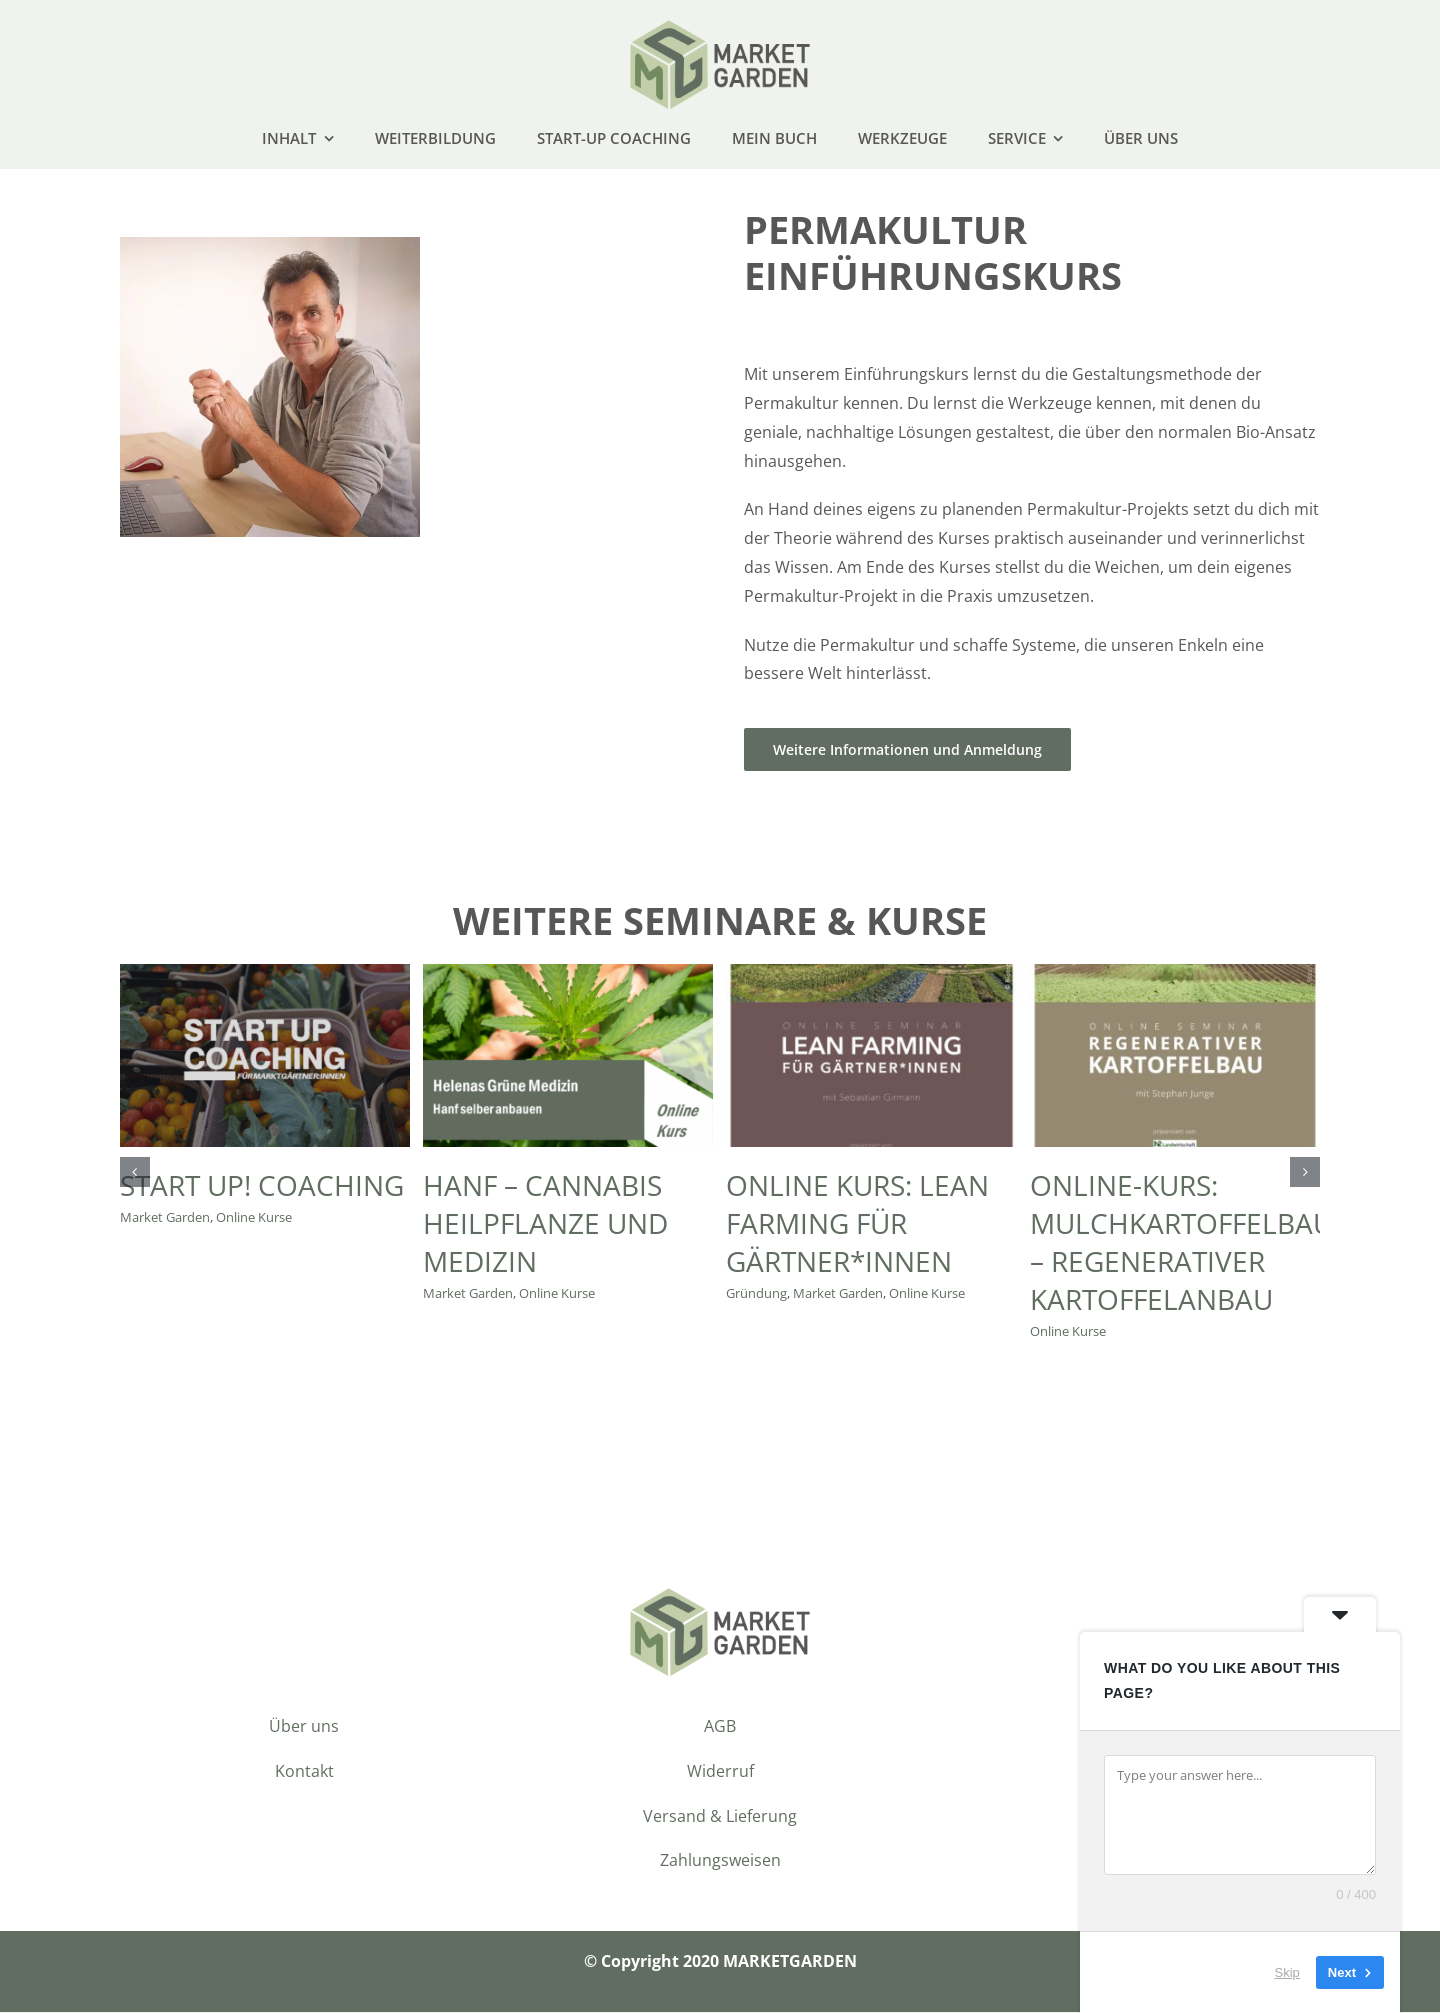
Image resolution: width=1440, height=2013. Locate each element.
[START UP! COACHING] (265, 976)
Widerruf (720, 1772)
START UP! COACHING (262, 1186)
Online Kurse (254, 1218)
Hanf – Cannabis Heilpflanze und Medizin (545, 1224)
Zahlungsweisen (720, 1862)
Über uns (304, 1727)
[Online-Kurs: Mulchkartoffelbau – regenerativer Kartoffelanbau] (1175, 976)
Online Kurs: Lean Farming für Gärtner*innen (857, 1224)
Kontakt (304, 1772)
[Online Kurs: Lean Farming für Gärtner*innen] (871, 976)
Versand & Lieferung (720, 1817)
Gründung (756, 1294)
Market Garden (165, 1218)
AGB (720, 1727)
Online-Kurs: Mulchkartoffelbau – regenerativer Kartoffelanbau (1181, 1243)
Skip (1287, 1972)
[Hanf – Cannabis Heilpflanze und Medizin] (568, 976)
